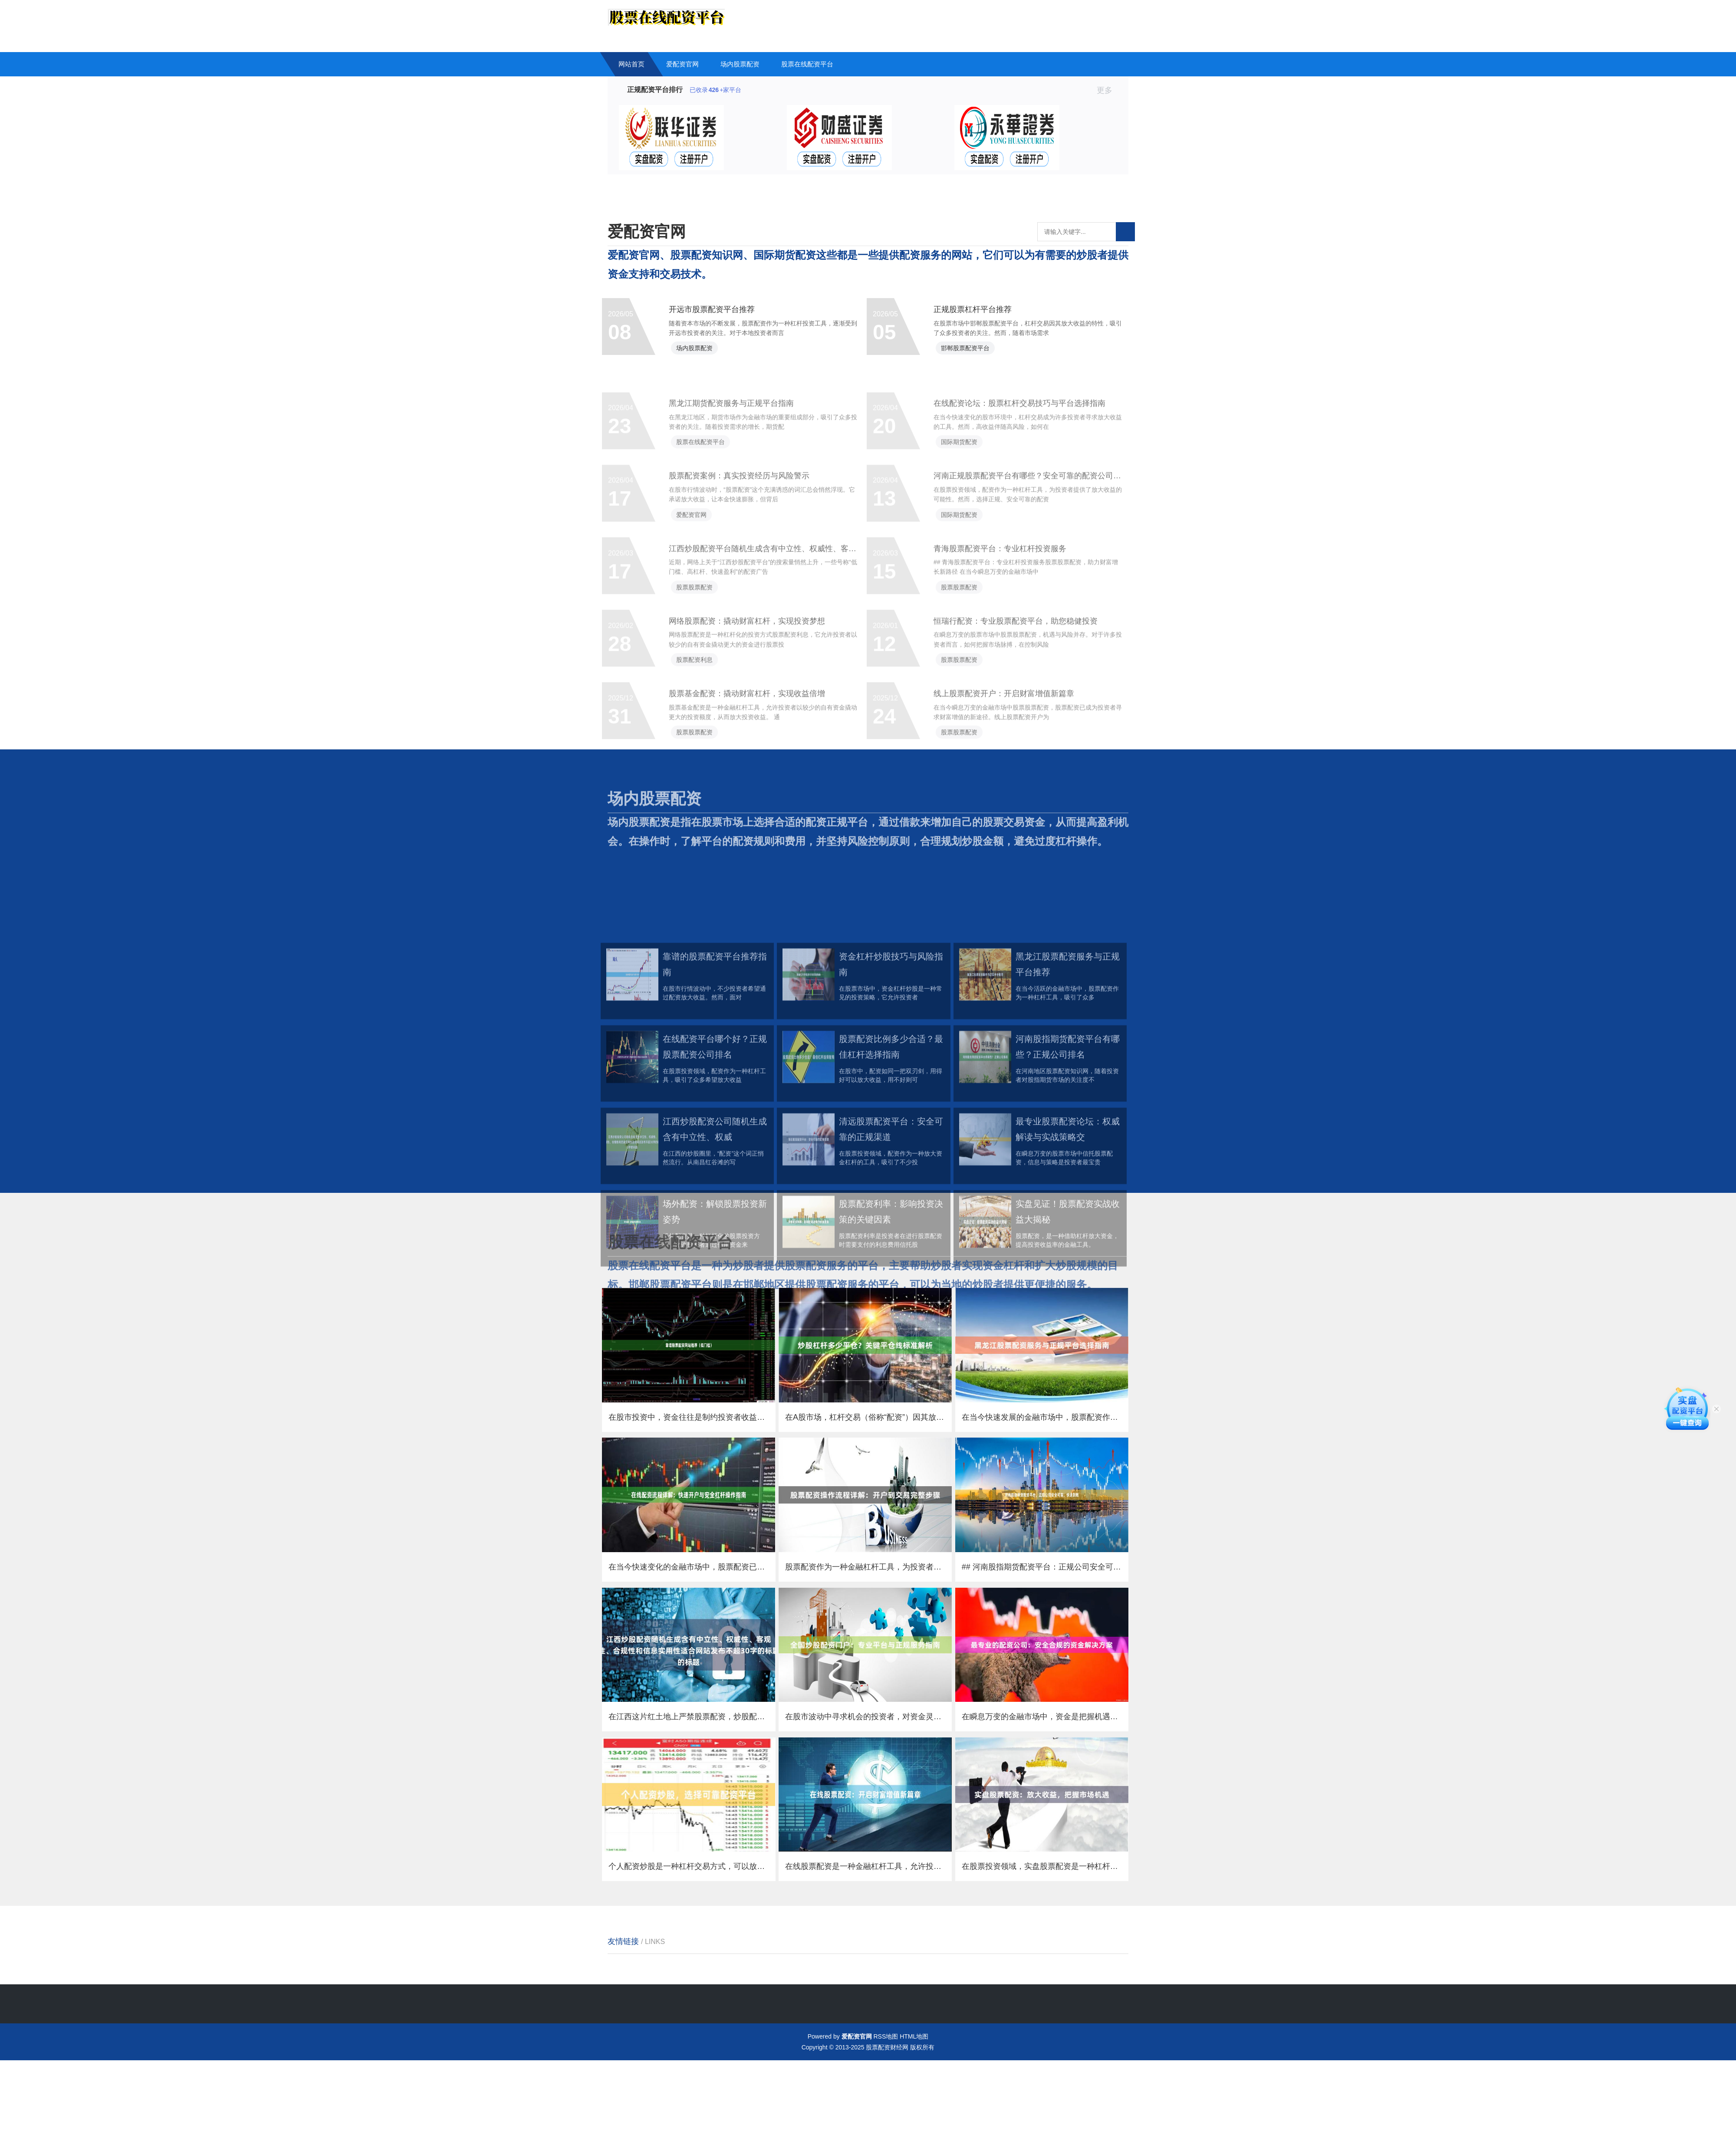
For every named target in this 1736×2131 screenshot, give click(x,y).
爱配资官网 (682, 64)
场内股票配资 (740, 64)
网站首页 (631, 64)
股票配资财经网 (887, 2118)
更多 (1108, 90)
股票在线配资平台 (807, 64)
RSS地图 (885, 2107)
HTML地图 (914, 2107)
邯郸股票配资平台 (973, 357)
